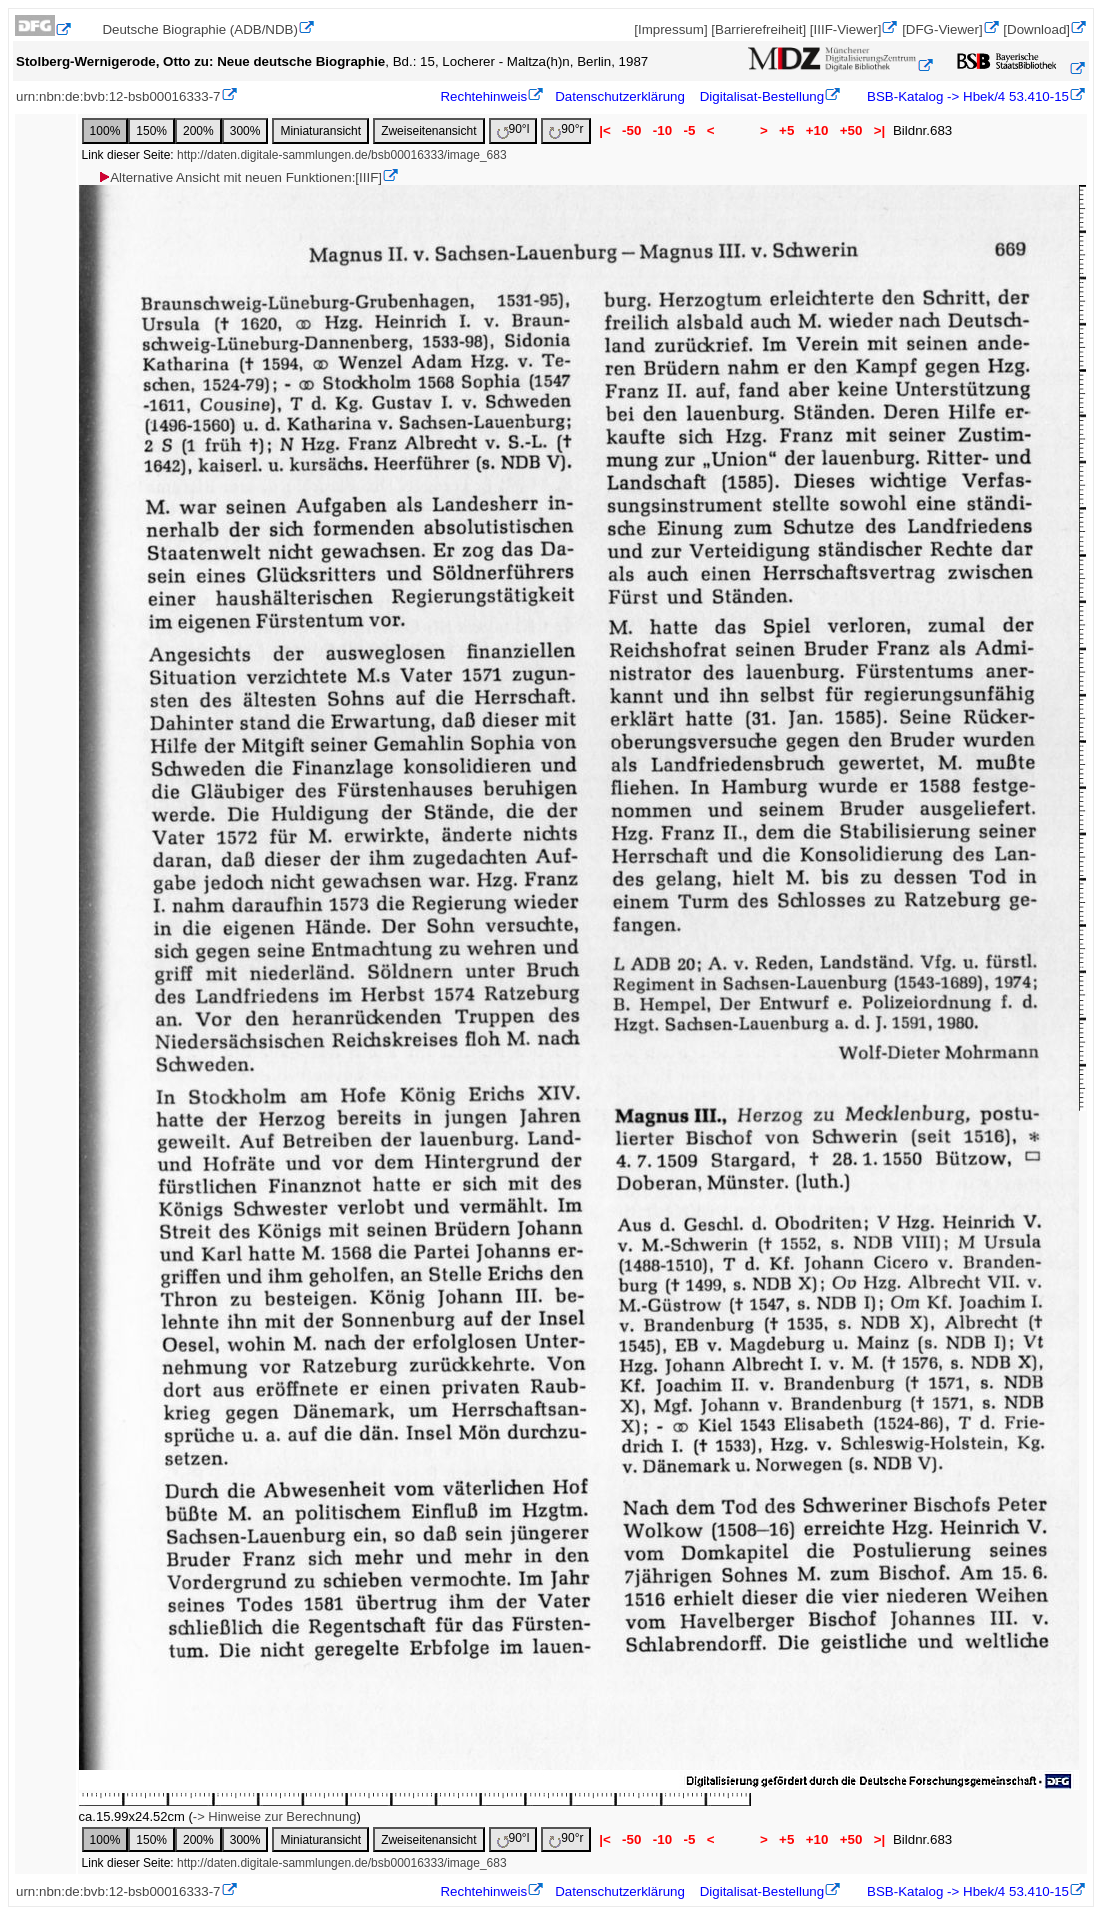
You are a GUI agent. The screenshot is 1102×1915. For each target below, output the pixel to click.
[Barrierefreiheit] (758, 29)
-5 (689, 130)
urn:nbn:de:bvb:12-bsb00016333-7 (118, 96)
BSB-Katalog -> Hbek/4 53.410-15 (966, 96)
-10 (662, 130)
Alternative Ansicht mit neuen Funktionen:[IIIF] (239, 177)
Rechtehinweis (483, 96)
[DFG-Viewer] (942, 29)
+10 (817, 130)
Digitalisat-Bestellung (762, 96)
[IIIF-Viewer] (846, 29)
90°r (566, 130)
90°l (513, 130)
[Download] (1036, 29)
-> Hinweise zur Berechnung (275, 1816)
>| (879, 130)
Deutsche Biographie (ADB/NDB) (200, 29)
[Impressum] (670, 29)
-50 (631, 130)
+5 (786, 130)
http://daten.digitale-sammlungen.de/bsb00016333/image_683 (342, 155)
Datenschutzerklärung (620, 96)
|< (604, 130)
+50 (851, 130)
